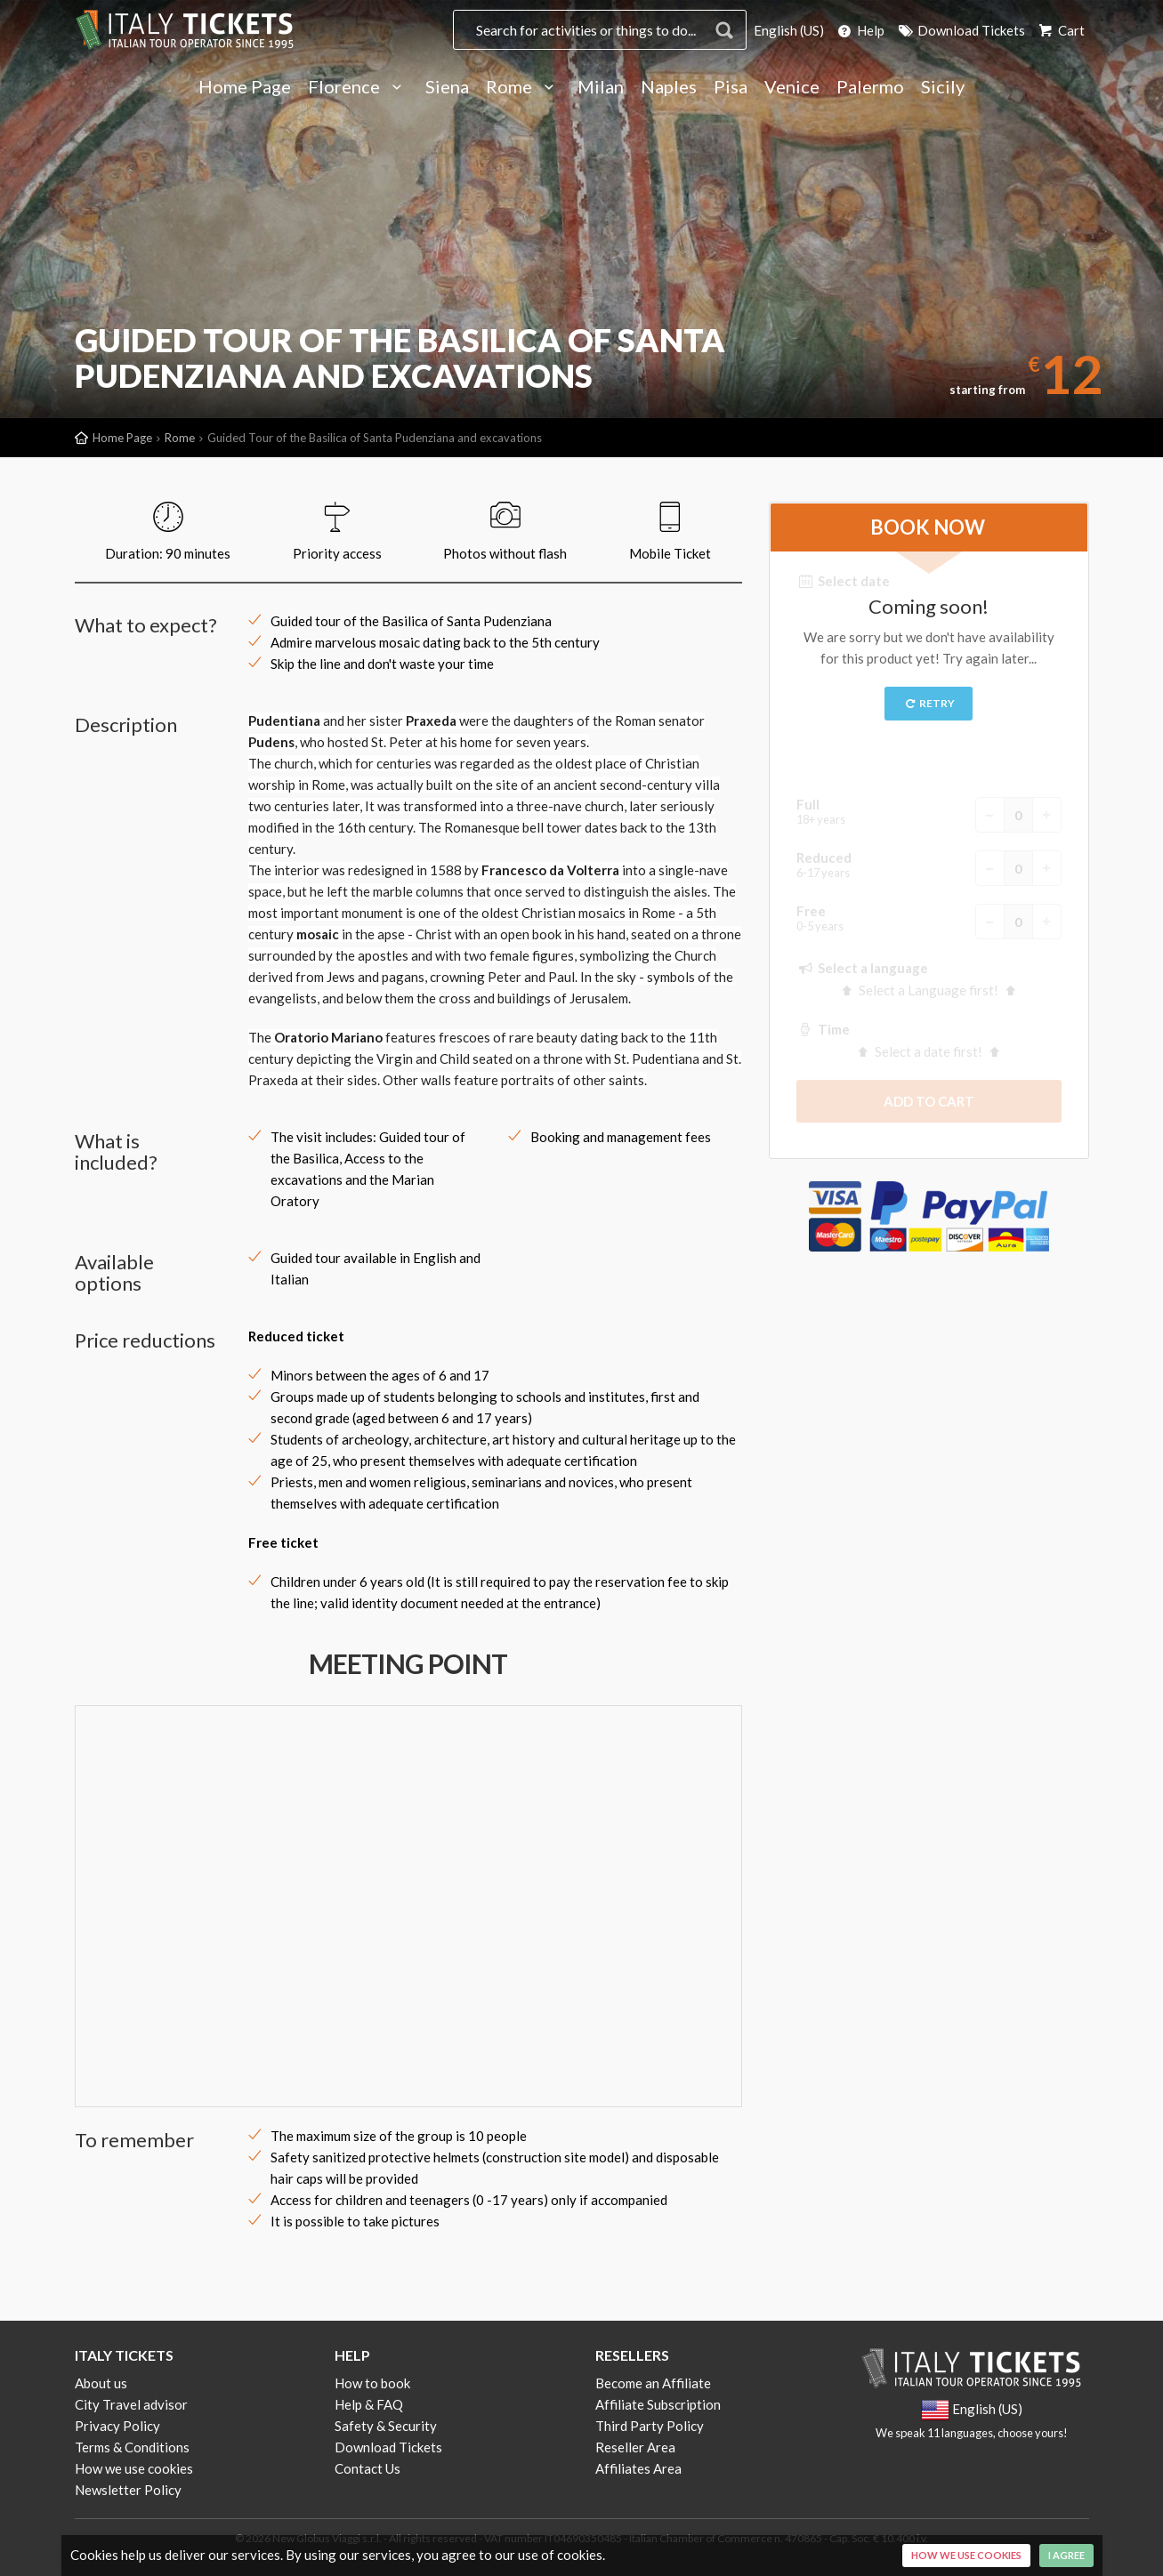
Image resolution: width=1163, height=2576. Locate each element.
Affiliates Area (638, 2468)
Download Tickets (960, 30)
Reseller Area (635, 2447)
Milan (600, 87)
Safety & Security (386, 2426)
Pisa (730, 87)
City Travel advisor (131, 2404)
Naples (669, 87)
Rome (523, 87)
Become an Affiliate (653, 2383)
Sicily (943, 87)
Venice (792, 87)
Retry (928, 703)
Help (860, 30)
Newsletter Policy (128, 2490)
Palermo (870, 87)
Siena (447, 87)
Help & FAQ (369, 2404)
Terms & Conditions (132, 2447)
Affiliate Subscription (658, 2404)
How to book (372, 2383)
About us (101, 2383)
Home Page (244, 87)
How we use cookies (134, 2468)
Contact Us (367, 2468)
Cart (1061, 30)
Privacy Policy (117, 2426)
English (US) (789, 30)
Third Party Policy (649, 2426)
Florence (358, 87)
